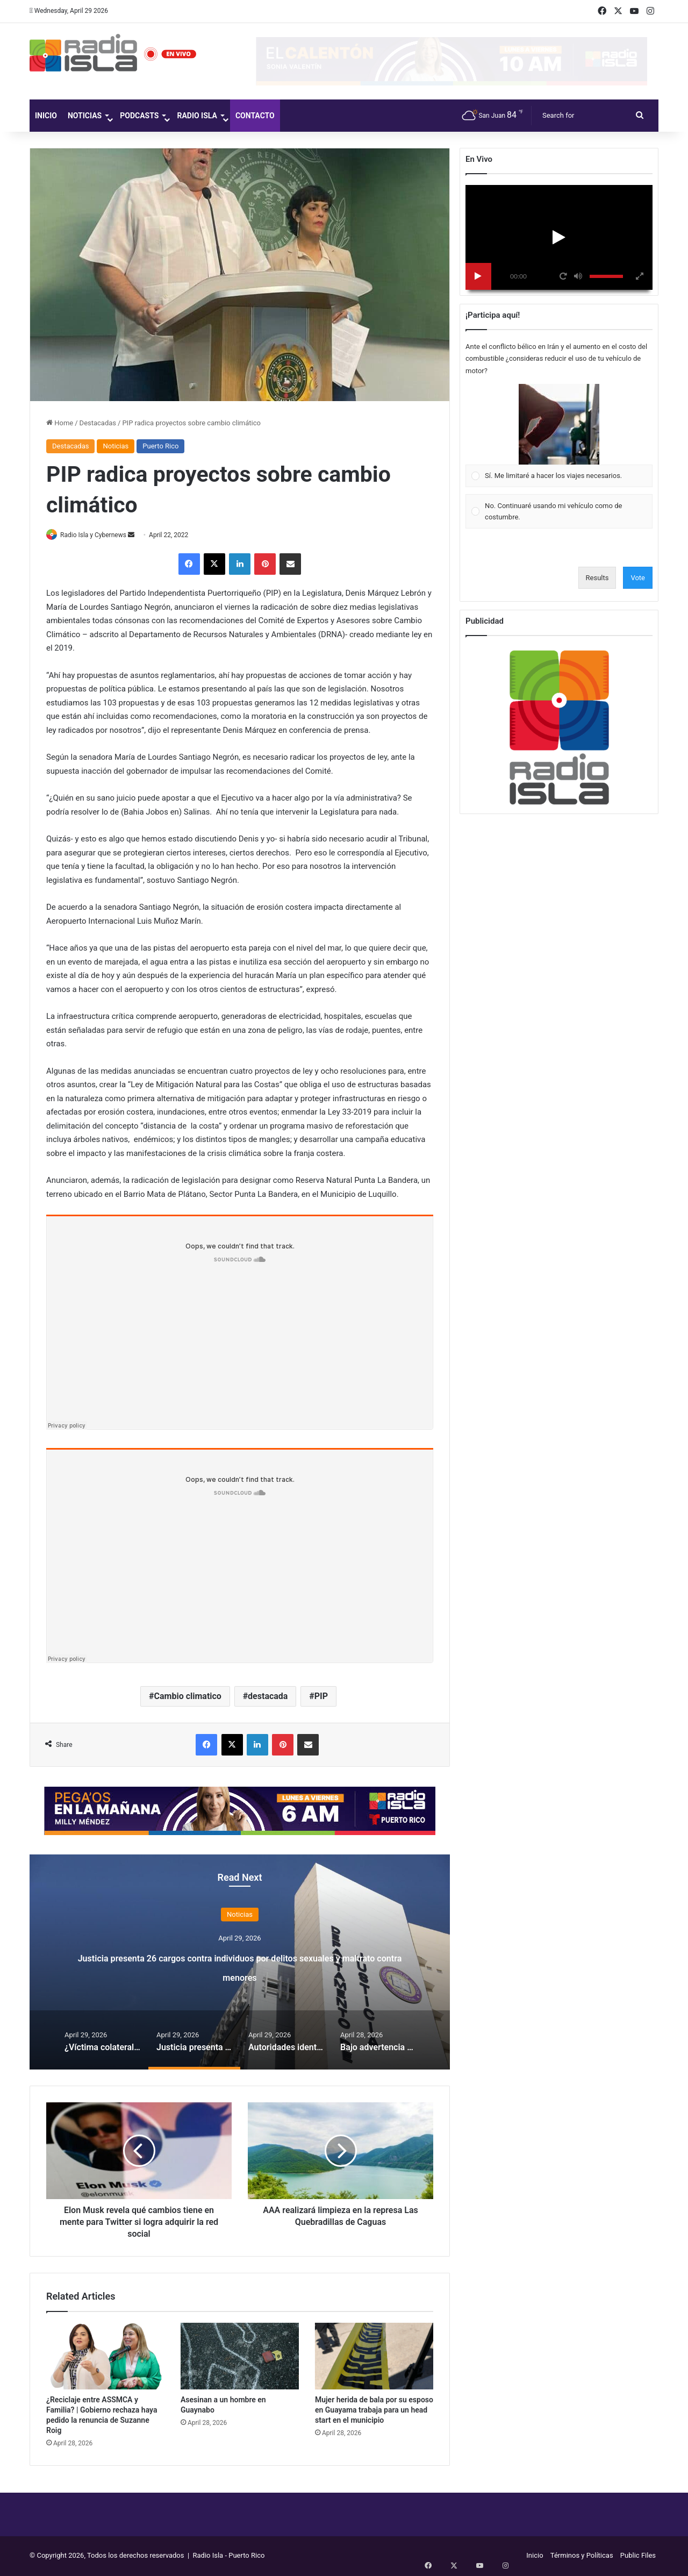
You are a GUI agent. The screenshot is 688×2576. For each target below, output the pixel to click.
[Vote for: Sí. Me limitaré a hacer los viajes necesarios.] (559, 435)
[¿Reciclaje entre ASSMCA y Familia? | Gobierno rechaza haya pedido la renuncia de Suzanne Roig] (105, 2356)
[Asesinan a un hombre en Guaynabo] (240, 2356)
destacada (268, 1697)
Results (597, 578)
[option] (240, 1962)
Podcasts (139, 115)
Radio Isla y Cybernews (99, 535)
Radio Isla (197, 115)
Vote (637, 578)
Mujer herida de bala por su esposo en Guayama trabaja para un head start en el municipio (374, 2410)
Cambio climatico (187, 1697)
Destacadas (98, 423)
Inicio (46, 115)
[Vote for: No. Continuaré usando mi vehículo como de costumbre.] (559, 511)
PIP (321, 1697)
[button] (559, 424)
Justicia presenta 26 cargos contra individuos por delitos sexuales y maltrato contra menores (240, 1965)
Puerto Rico (160, 446)
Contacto (255, 115)
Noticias (85, 115)
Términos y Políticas (581, 2556)
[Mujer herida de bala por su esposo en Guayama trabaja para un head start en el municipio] (374, 2356)
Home (59, 423)
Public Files (638, 2556)
